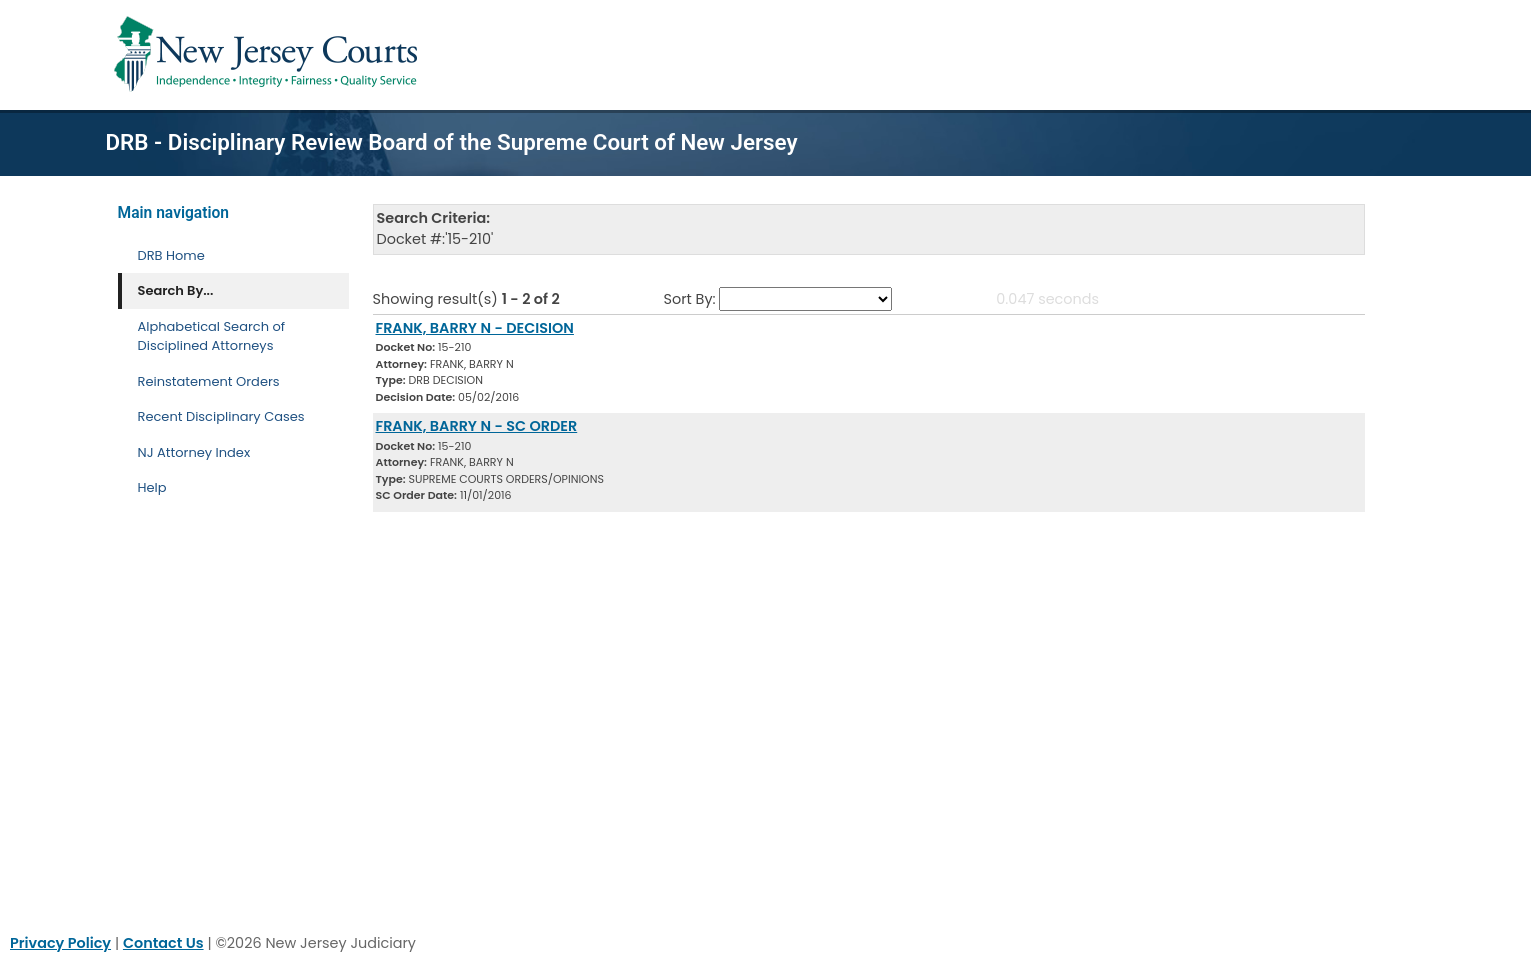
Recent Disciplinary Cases (221, 416)
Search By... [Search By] (176, 290)
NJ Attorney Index (194, 452)
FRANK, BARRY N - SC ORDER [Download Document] (477, 426)
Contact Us (163, 943)
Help (152, 487)
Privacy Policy (60, 943)
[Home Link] (269, 55)
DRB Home (171, 255)
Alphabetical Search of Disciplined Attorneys (212, 336)
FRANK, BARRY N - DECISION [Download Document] (475, 328)
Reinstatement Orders (209, 381)
